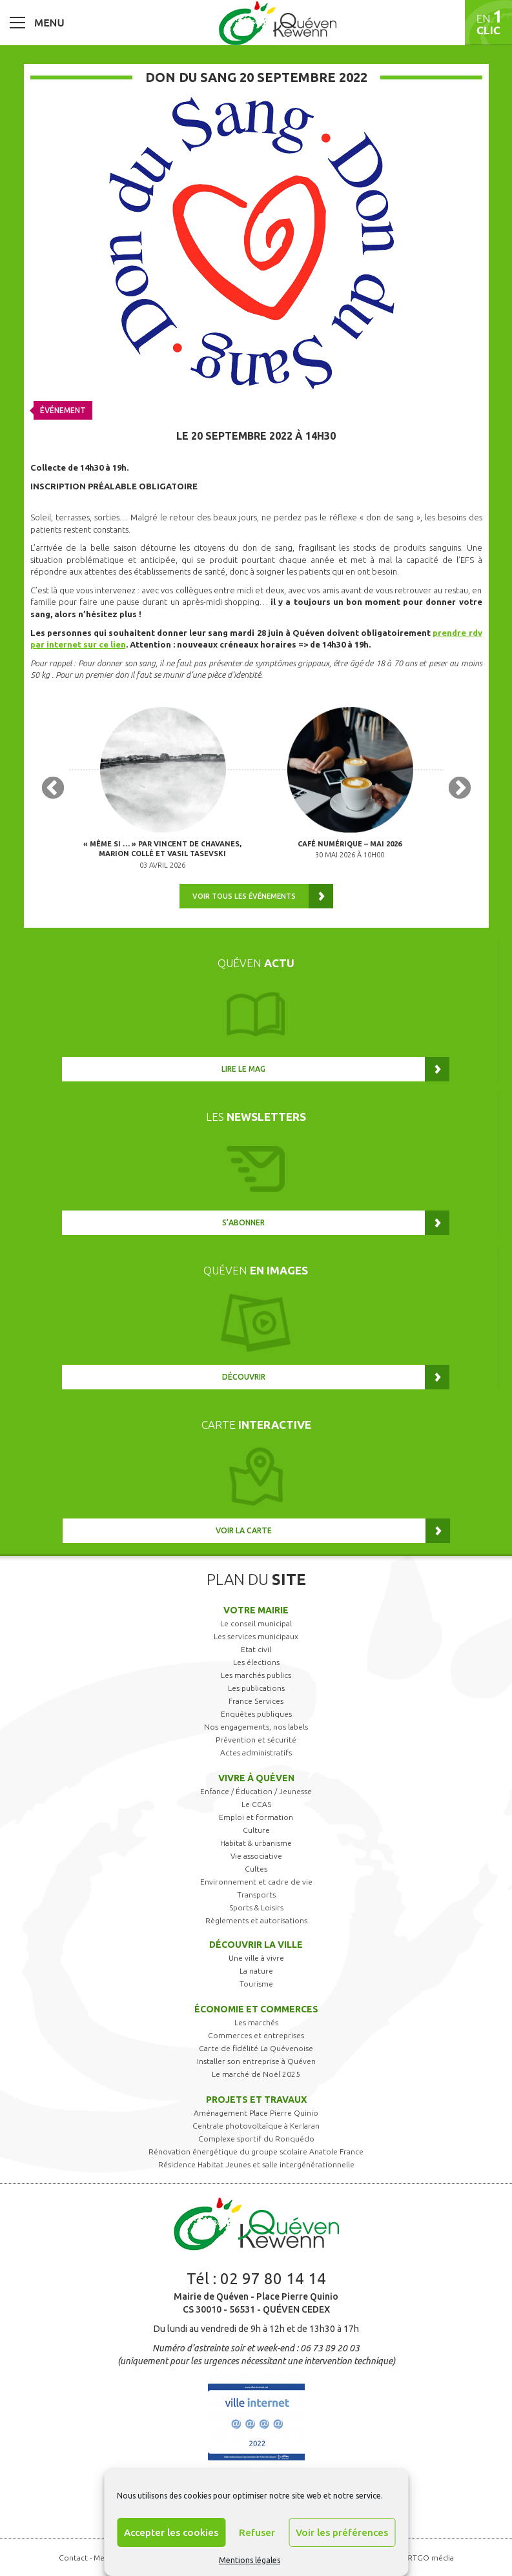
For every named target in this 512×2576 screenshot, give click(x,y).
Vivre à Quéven (256, 1778)
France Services (256, 1701)
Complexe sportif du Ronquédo (256, 2138)
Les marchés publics (256, 1675)
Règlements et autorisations (256, 1920)
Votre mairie (256, 1610)
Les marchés (256, 2022)
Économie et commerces (256, 2009)
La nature (256, 1971)
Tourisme (256, 1983)
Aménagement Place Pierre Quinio (256, 2113)
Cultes (256, 1869)
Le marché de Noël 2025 (256, 2074)
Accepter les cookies (171, 2532)
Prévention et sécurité (256, 1739)
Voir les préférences (342, 2532)
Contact (73, 2557)
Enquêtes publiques (256, 1714)
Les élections (256, 1662)
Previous (53, 789)
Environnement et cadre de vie (256, 1881)
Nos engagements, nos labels (256, 1726)
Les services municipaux (256, 1636)
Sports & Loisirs (256, 1907)
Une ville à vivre (256, 1958)
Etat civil (256, 1649)
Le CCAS (256, 1804)
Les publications (256, 1688)
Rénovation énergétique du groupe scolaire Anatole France (256, 2151)
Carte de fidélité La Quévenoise (256, 2048)
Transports (256, 1894)
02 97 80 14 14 (273, 2278)
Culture (256, 1830)
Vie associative (256, 1856)
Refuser (257, 2532)
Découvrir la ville (256, 1944)
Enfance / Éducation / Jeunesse (256, 1791)
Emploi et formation (256, 1817)
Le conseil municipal (256, 1623)
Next (460, 789)
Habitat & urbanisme (256, 1843)
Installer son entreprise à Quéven (256, 2061)
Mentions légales (249, 2560)
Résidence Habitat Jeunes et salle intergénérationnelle (256, 2164)
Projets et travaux (256, 2099)
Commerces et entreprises (256, 2035)
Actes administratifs (256, 1752)
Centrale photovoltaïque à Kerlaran (256, 2125)
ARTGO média (428, 2557)
